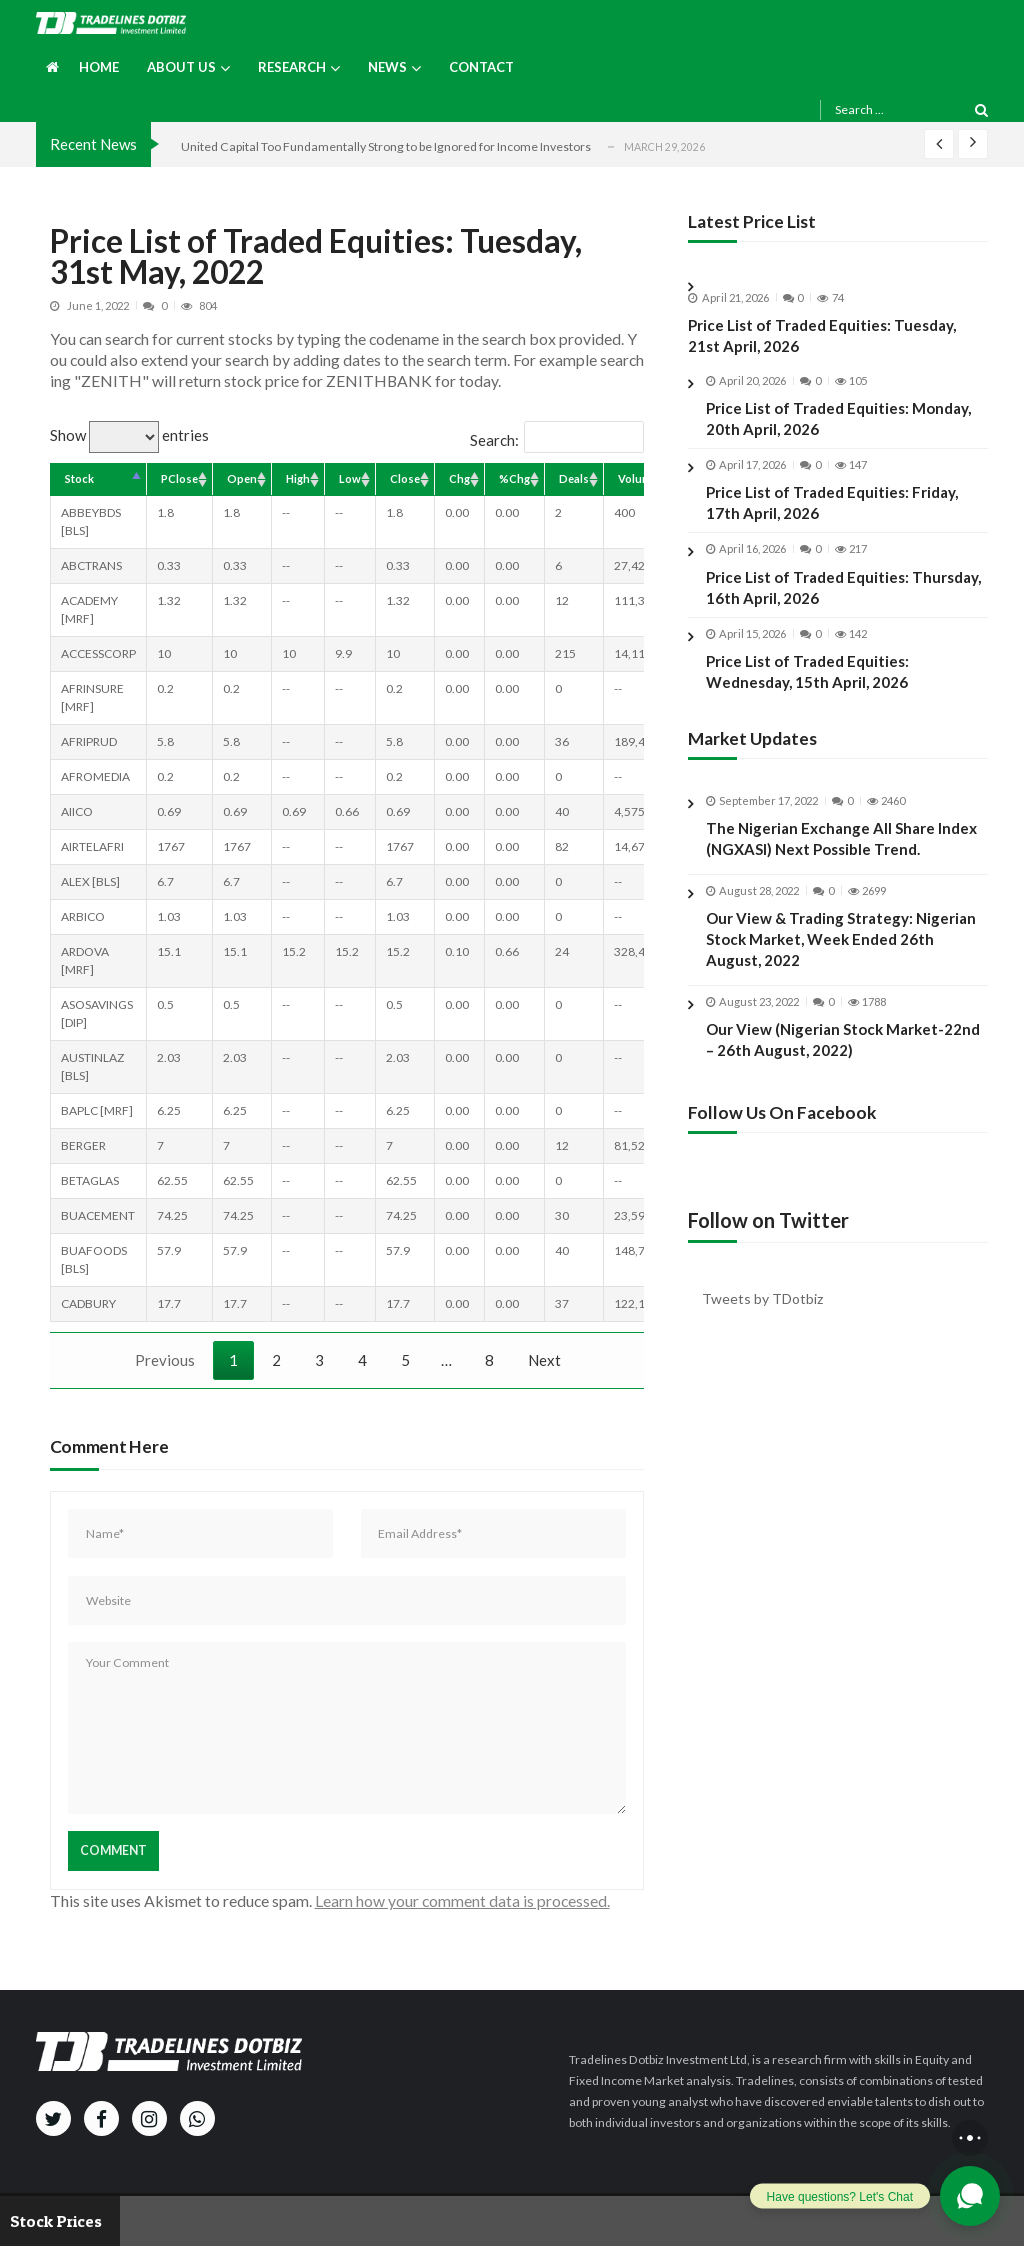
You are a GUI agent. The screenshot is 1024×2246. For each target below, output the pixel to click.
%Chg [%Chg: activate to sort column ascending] (514, 478)
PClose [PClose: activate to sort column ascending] (179, 478)
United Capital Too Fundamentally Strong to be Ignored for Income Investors (386, 146)
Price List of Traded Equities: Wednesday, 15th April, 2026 (807, 671)
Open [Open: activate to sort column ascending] (242, 478)
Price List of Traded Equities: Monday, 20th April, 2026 (838, 418)
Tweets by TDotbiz (762, 1298)
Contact (481, 67)
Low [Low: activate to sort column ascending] (350, 478)
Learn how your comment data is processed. (462, 1900)
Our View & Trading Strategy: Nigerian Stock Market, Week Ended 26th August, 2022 (841, 955)
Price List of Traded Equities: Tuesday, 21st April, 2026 (822, 335)
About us (181, 67)
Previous (165, 1360)
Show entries (129, 435)
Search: (557, 440)
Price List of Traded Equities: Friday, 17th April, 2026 (832, 502)
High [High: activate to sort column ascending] (298, 478)
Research (292, 67)
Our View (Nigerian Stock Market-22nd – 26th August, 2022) (843, 1054)
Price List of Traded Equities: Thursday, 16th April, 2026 (843, 587)
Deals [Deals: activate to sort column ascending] (574, 478)
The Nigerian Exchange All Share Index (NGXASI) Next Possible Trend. (841, 854)
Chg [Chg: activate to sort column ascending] (459, 478)
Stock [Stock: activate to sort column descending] (79, 478)
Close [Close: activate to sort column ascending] (405, 478)
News (387, 67)
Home (99, 67)
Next (544, 1360)
